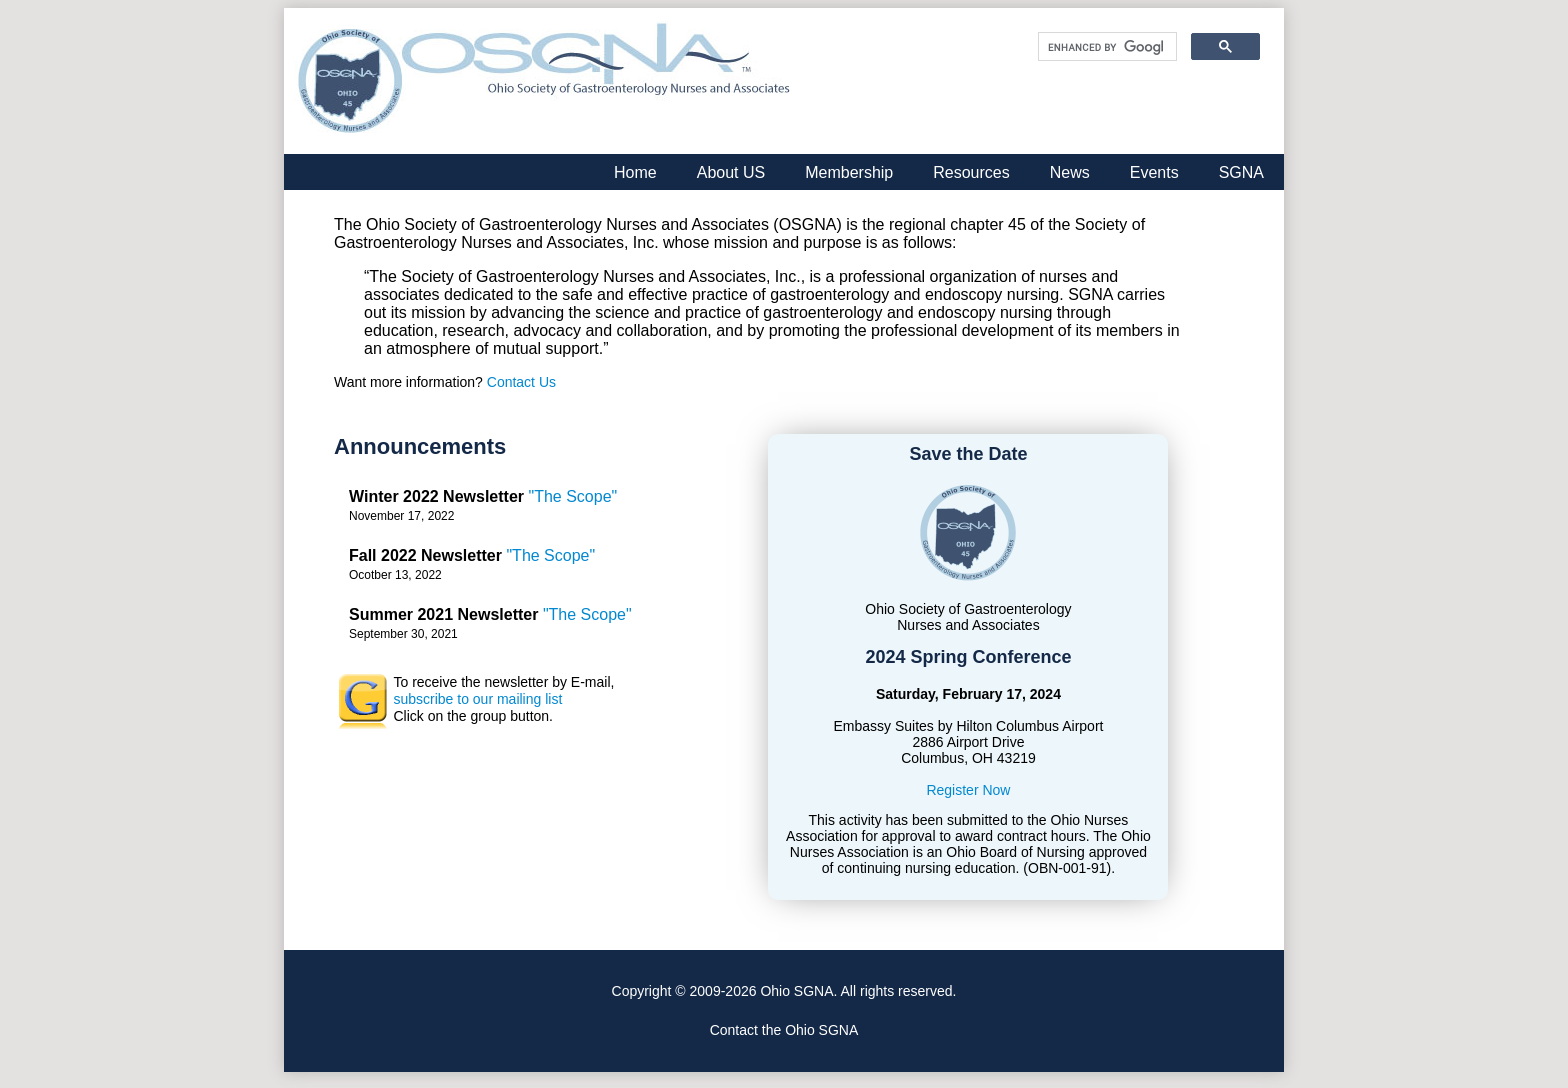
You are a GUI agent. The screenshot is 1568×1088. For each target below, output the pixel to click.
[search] (1105, 47)
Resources (971, 172)
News (1070, 172)
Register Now (968, 790)
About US (731, 172)
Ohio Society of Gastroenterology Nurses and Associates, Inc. (544, 81)
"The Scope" (573, 496)
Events (1154, 172)
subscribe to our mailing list (477, 699)
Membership (849, 172)
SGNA (1241, 172)
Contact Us (521, 382)
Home (635, 172)
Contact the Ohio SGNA (784, 1030)
